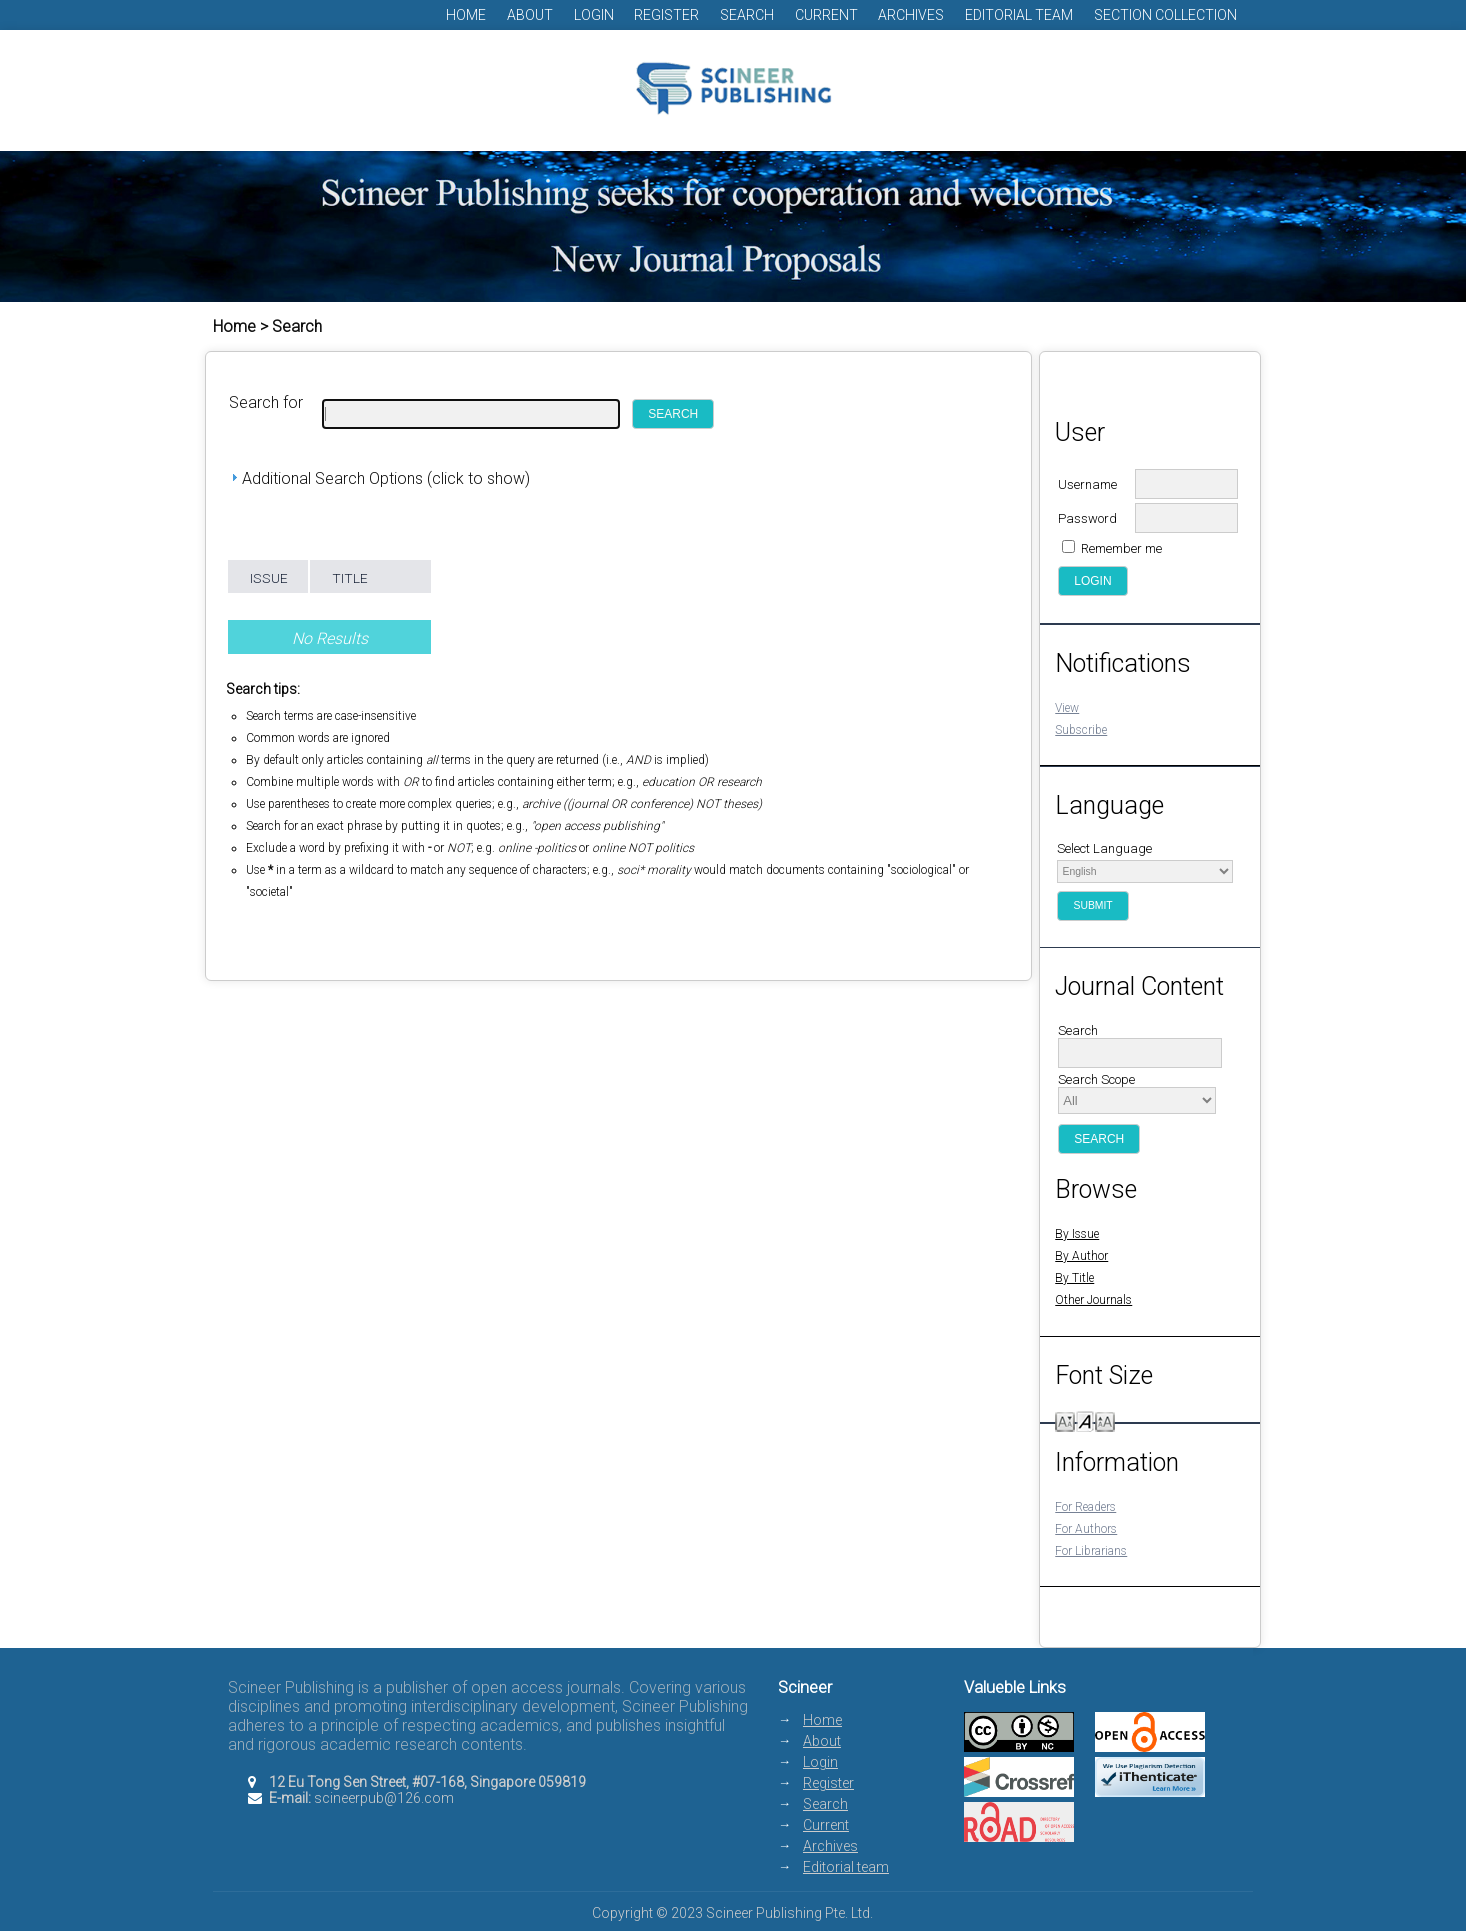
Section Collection (1165, 15)
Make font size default (1085, 1420)
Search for (266, 402)
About (530, 15)
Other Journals (1093, 1300)
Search (747, 15)
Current (826, 15)
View (1067, 708)
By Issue (1077, 1234)
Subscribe (1081, 730)
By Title (1074, 1278)
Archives (911, 15)
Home (466, 15)
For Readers (1085, 1507)
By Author (1081, 1256)
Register (666, 15)
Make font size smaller (1065, 1420)
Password (1087, 518)
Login (594, 15)
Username (1087, 484)
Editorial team (1019, 15)
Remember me (1121, 548)
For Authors (1086, 1529)
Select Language (1104, 848)
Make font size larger (1105, 1420)
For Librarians (1091, 1551)
